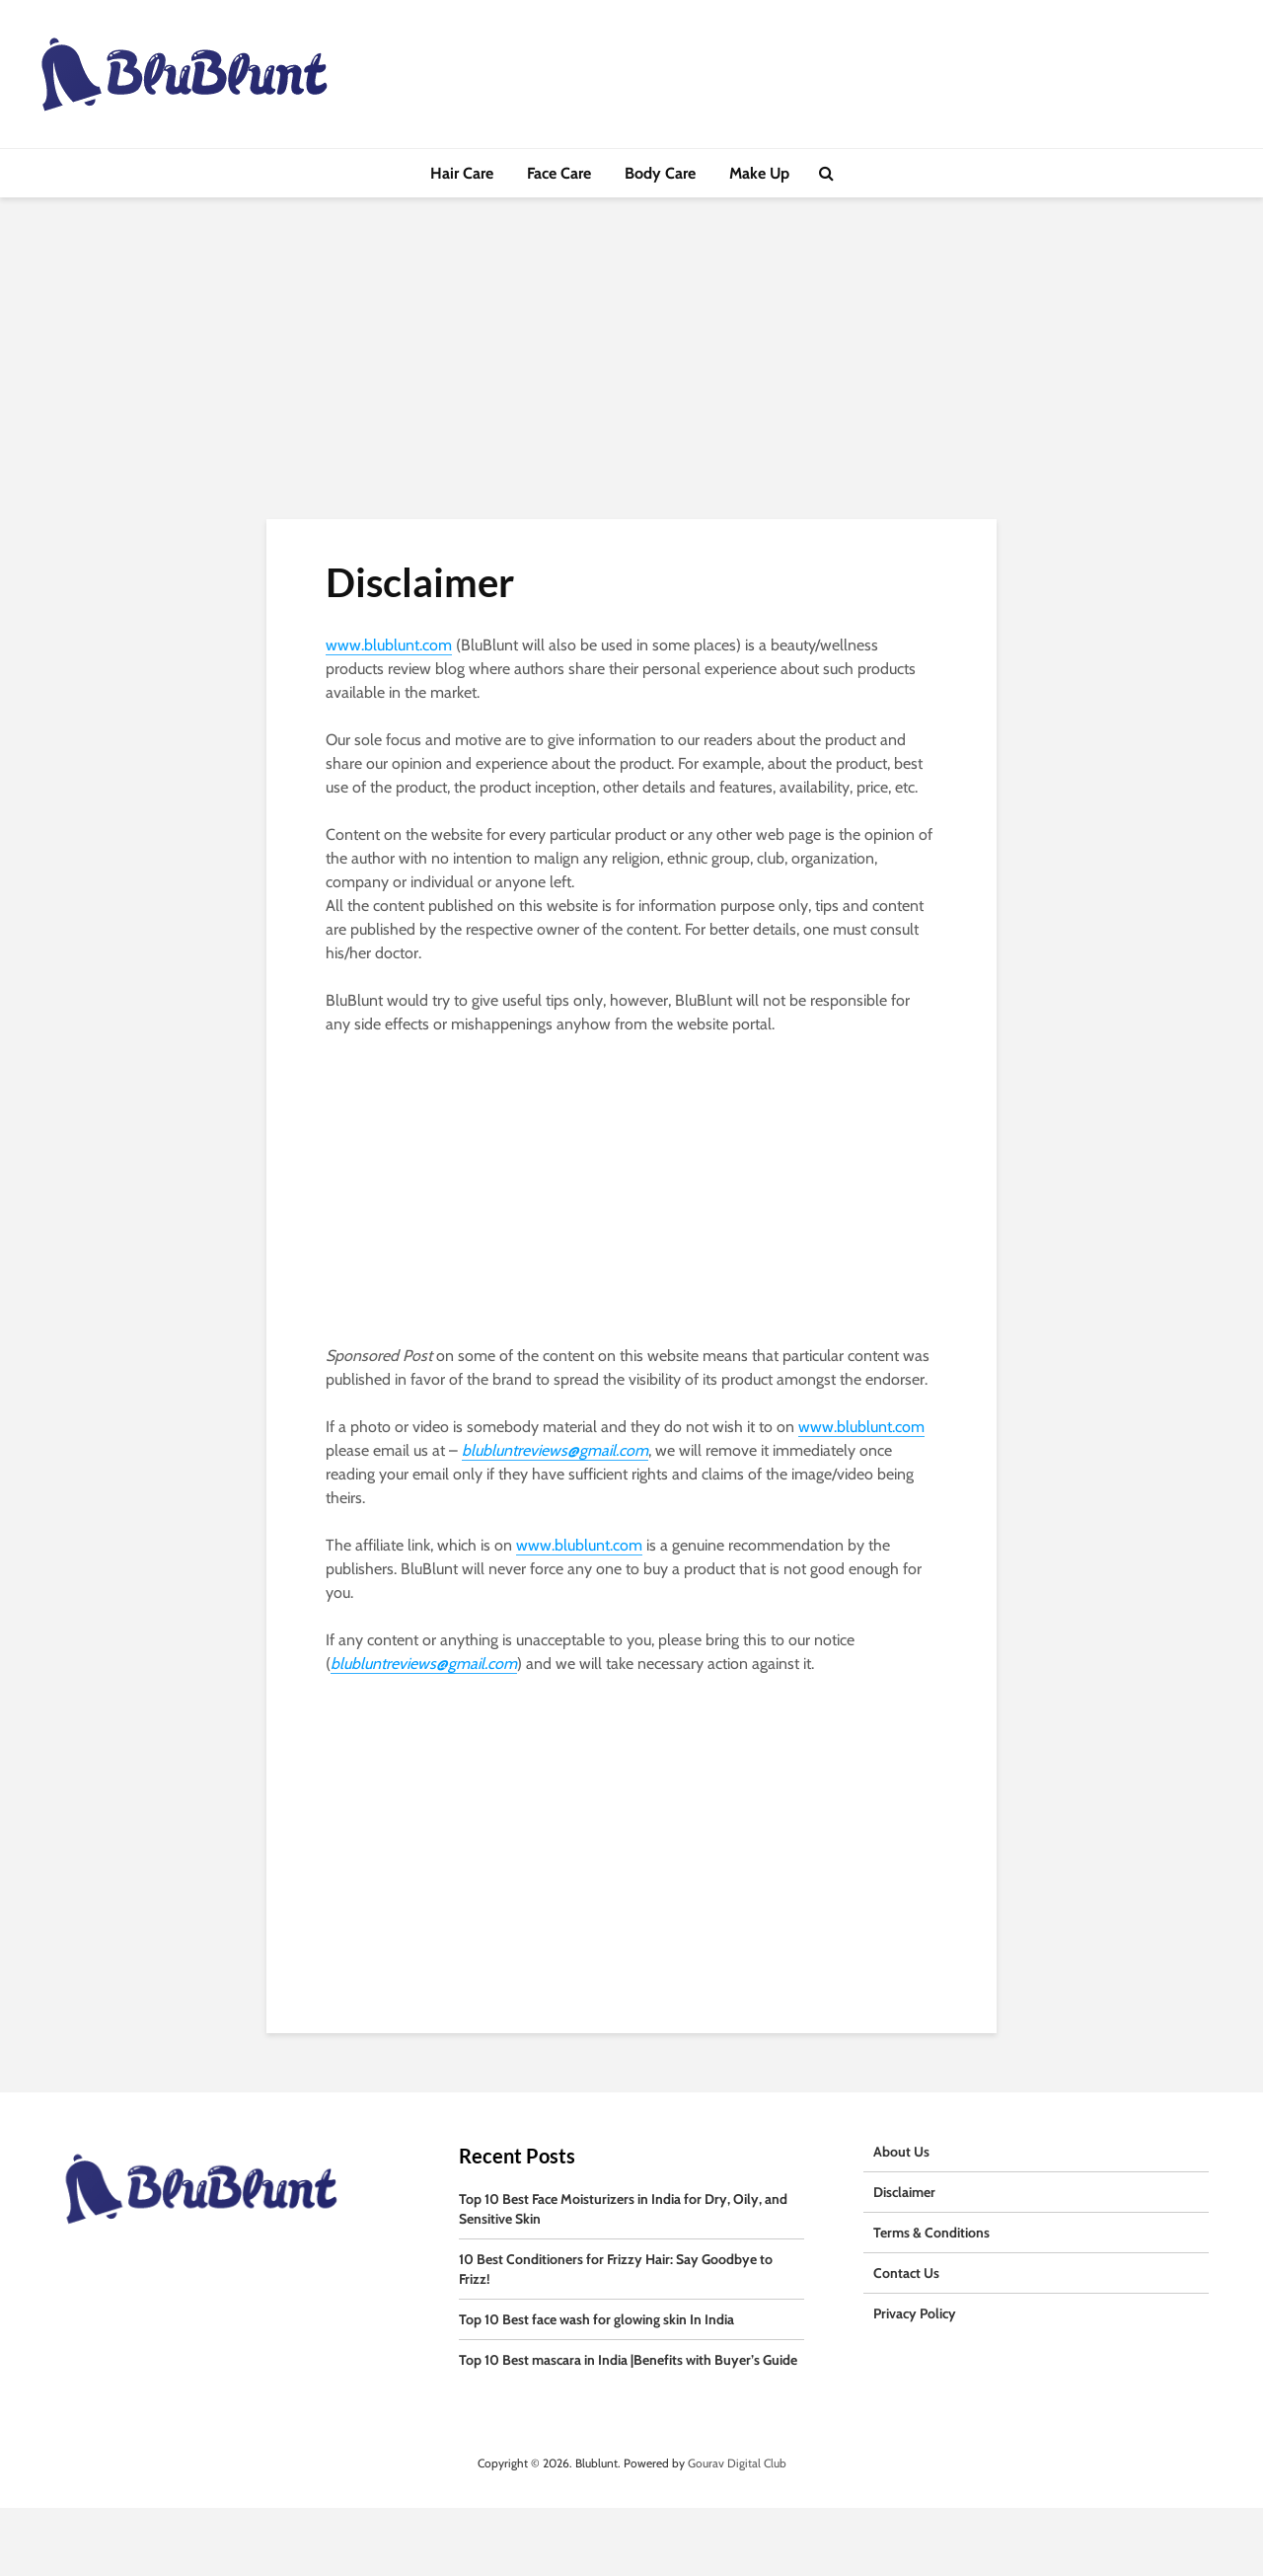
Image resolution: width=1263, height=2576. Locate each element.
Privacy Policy (914, 2313)
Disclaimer (904, 2192)
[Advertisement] (631, 373)
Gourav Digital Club (737, 2463)
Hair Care (461, 173)
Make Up (759, 173)
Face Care (559, 173)
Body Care (660, 173)
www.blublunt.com (389, 645)
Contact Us (906, 2273)
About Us (901, 2151)
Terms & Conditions (931, 2232)
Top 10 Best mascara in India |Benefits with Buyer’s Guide (628, 2360)
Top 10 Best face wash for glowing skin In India (596, 2319)
